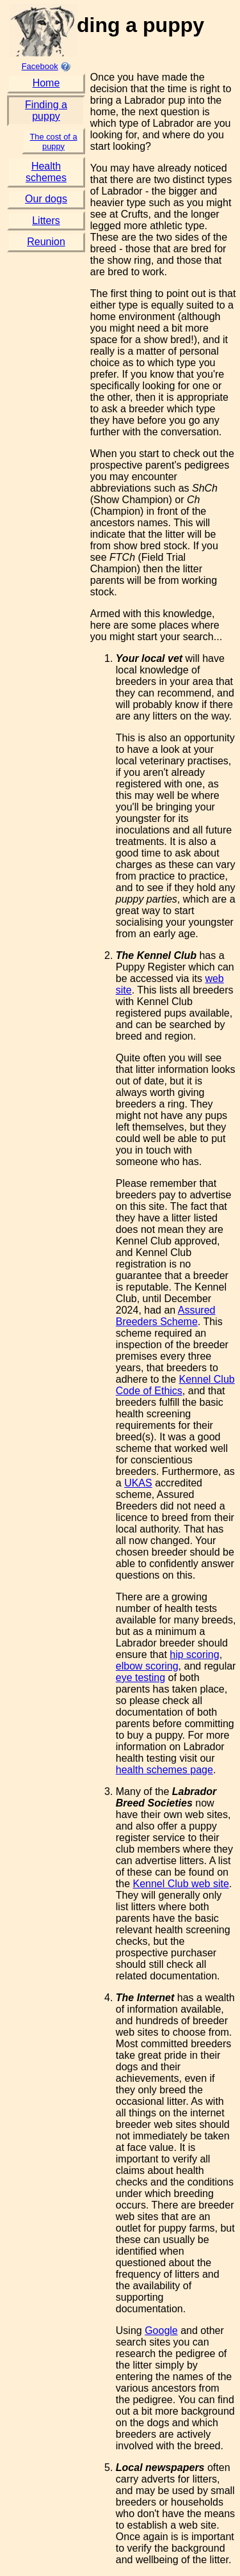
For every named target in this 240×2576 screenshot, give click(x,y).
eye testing (140, 1677)
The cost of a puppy (53, 141)
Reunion (46, 241)
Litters (46, 220)
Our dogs (46, 198)
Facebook (40, 66)
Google (161, 2330)
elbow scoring (147, 1666)
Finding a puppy (46, 110)
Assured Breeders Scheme (166, 1316)
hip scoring (194, 1654)
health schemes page (164, 1769)
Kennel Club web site (180, 1883)
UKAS (138, 1482)
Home (46, 82)
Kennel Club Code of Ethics (175, 1385)
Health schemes (46, 172)
